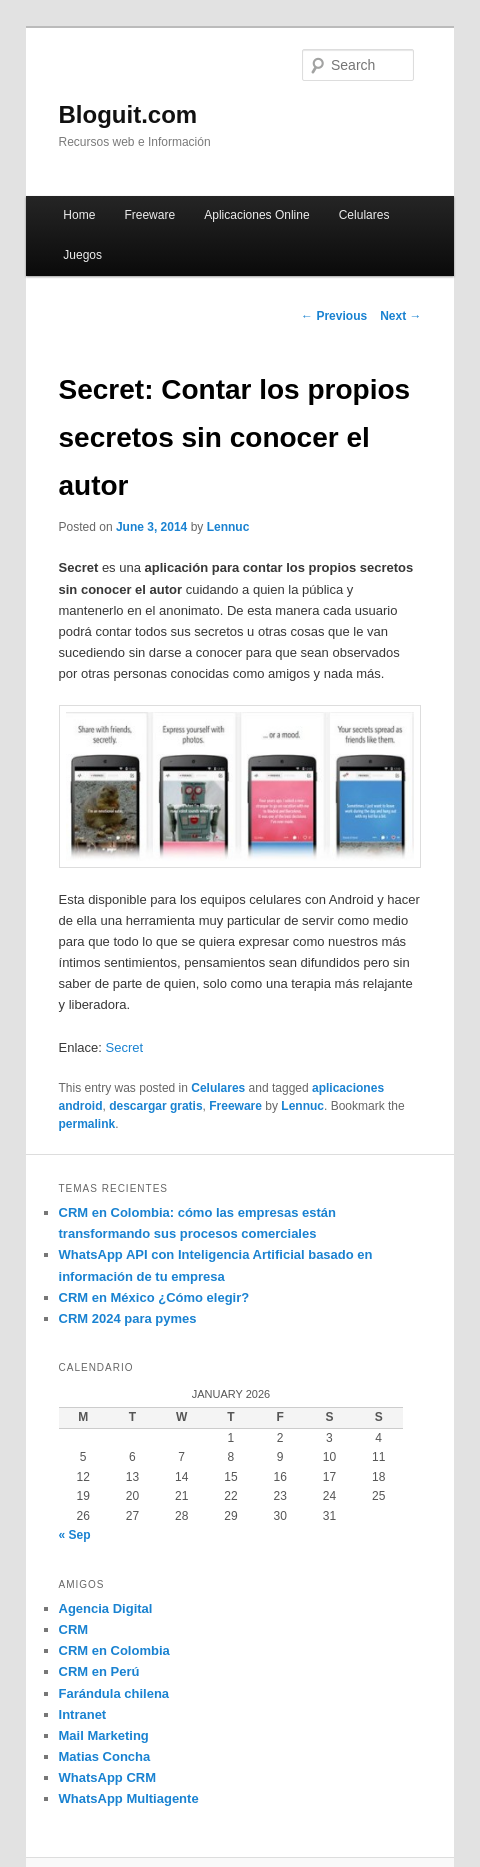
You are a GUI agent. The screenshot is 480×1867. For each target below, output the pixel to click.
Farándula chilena (114, 1693)
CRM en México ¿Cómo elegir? (154, 1297)
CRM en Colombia (114, 1650)
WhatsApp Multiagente (129, 1798)
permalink (87, 1124)
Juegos (82, 255)
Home (79, 215)
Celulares (364, 215)
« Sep (75, 1535)
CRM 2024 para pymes (128, 1318)
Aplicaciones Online (256, 215)
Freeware (149, 215)
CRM (74, 1629)
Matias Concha (105, 1756)
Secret (125, 1047)
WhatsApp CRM (108, 1777)
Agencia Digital (106, 1608)
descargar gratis (155, 1106)
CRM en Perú (99, 1671)
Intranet (83, 1714)
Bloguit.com (128, 114)
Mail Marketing (104, 1735)
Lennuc (228, 527)
